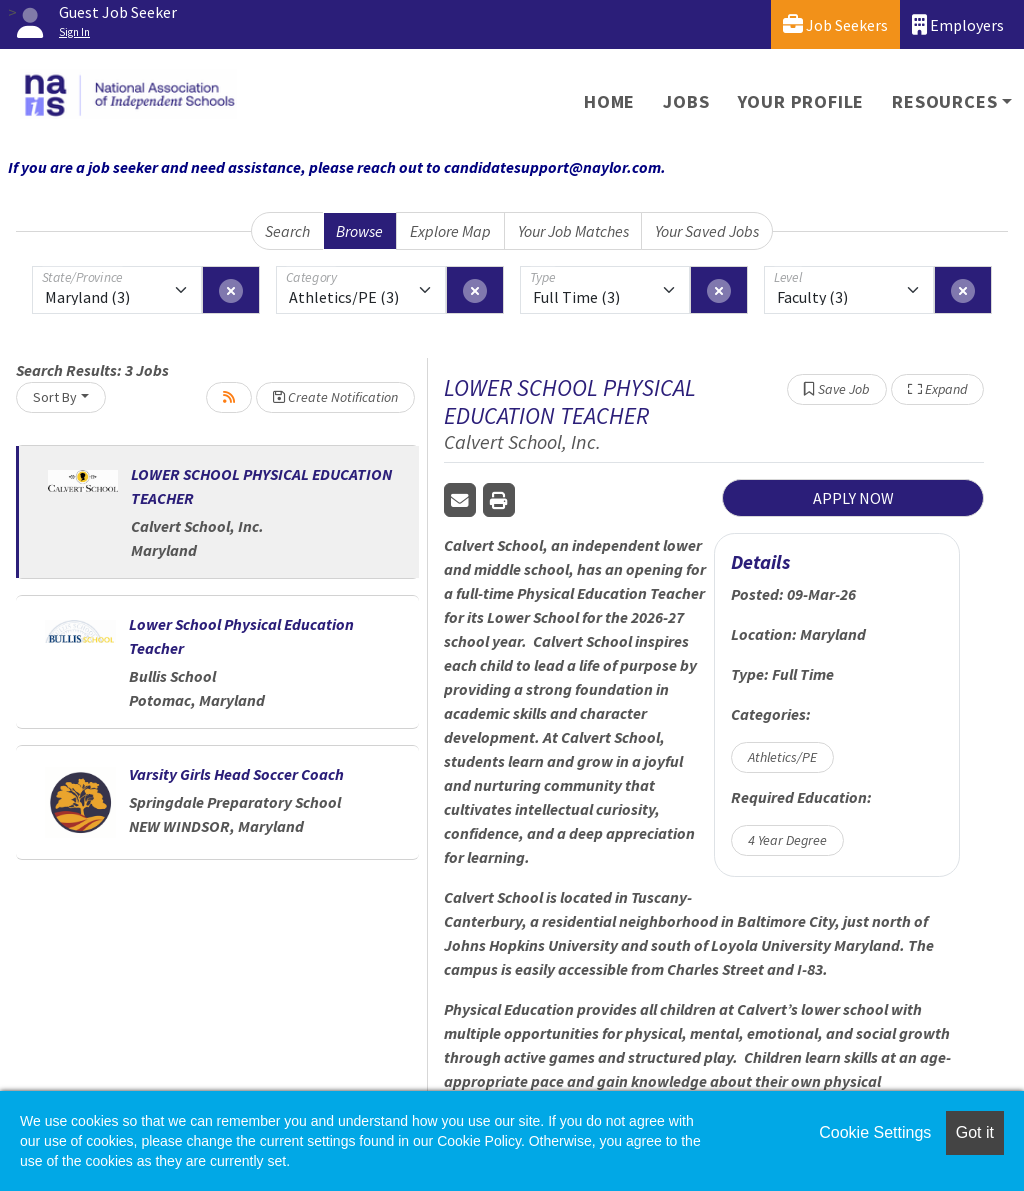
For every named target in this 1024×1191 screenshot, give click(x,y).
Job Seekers (835, 24)
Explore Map (450, 231)
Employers (958, 24)
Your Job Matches (573, 231)
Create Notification (335, 397)
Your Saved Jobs (707, 231)
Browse (359, 231)
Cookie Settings (875, 1132)
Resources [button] (944, 101)
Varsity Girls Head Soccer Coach (236, 774)
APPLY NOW (853, 498)
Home (609, 101)
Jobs (686, 101)
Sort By (55, 397)
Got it (975, 1132)
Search (287, 231)
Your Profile (801, 101)
